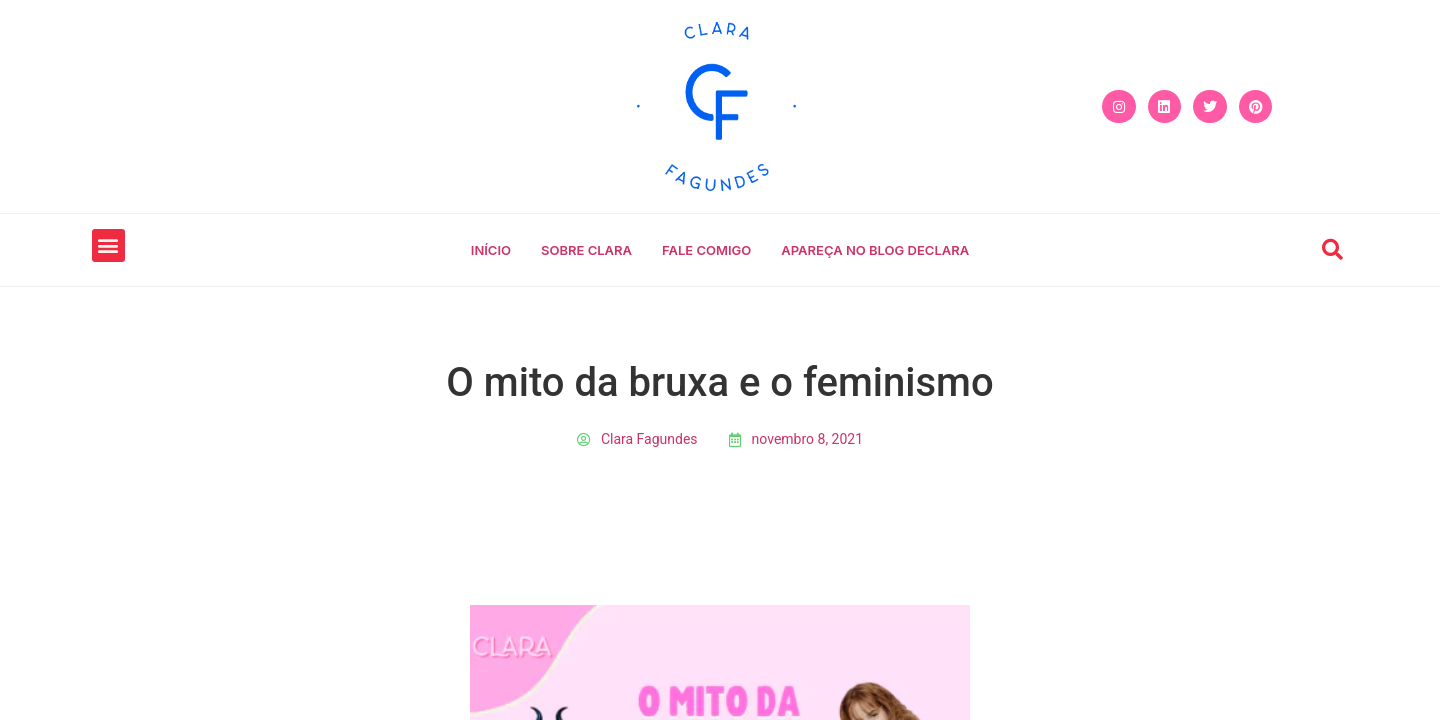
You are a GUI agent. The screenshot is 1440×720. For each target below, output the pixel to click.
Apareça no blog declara (875, 250)
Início (491, 250)
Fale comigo (706, 250)
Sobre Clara (586, 250)
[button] (108, 245)
